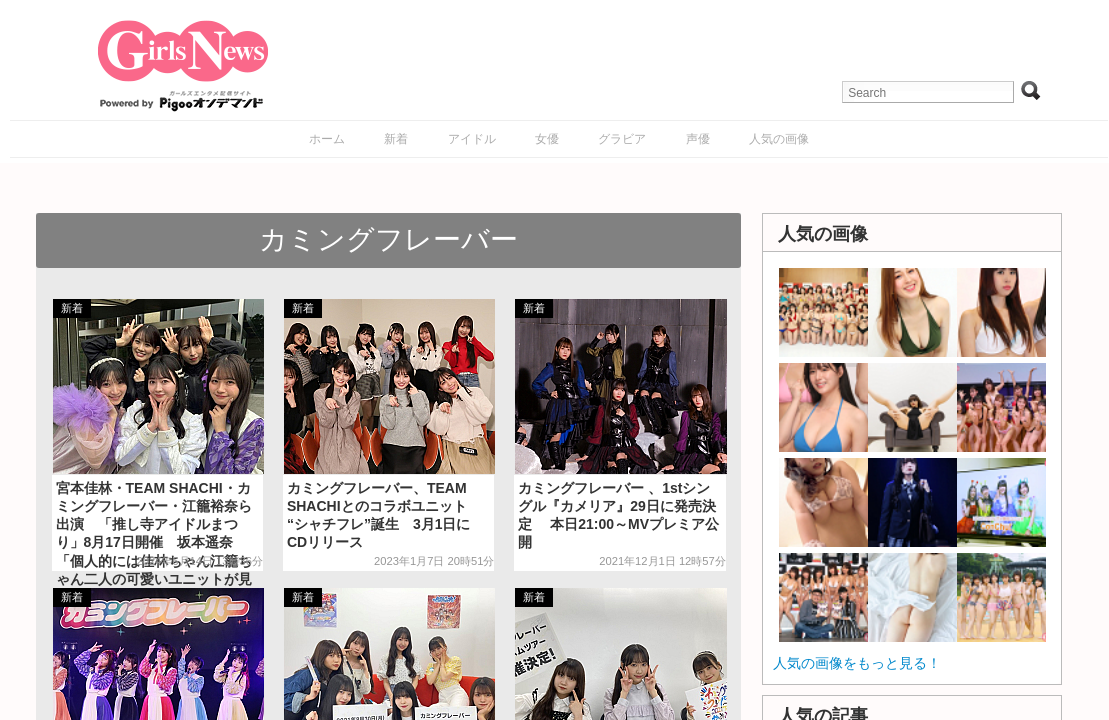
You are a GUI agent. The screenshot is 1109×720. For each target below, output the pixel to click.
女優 (547, 139)
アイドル (472, 139)
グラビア (622, 139)
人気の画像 (779, 139)
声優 (698, 139)
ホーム (327, 139)
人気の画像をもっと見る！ (857, 663)
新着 (396, 139)
